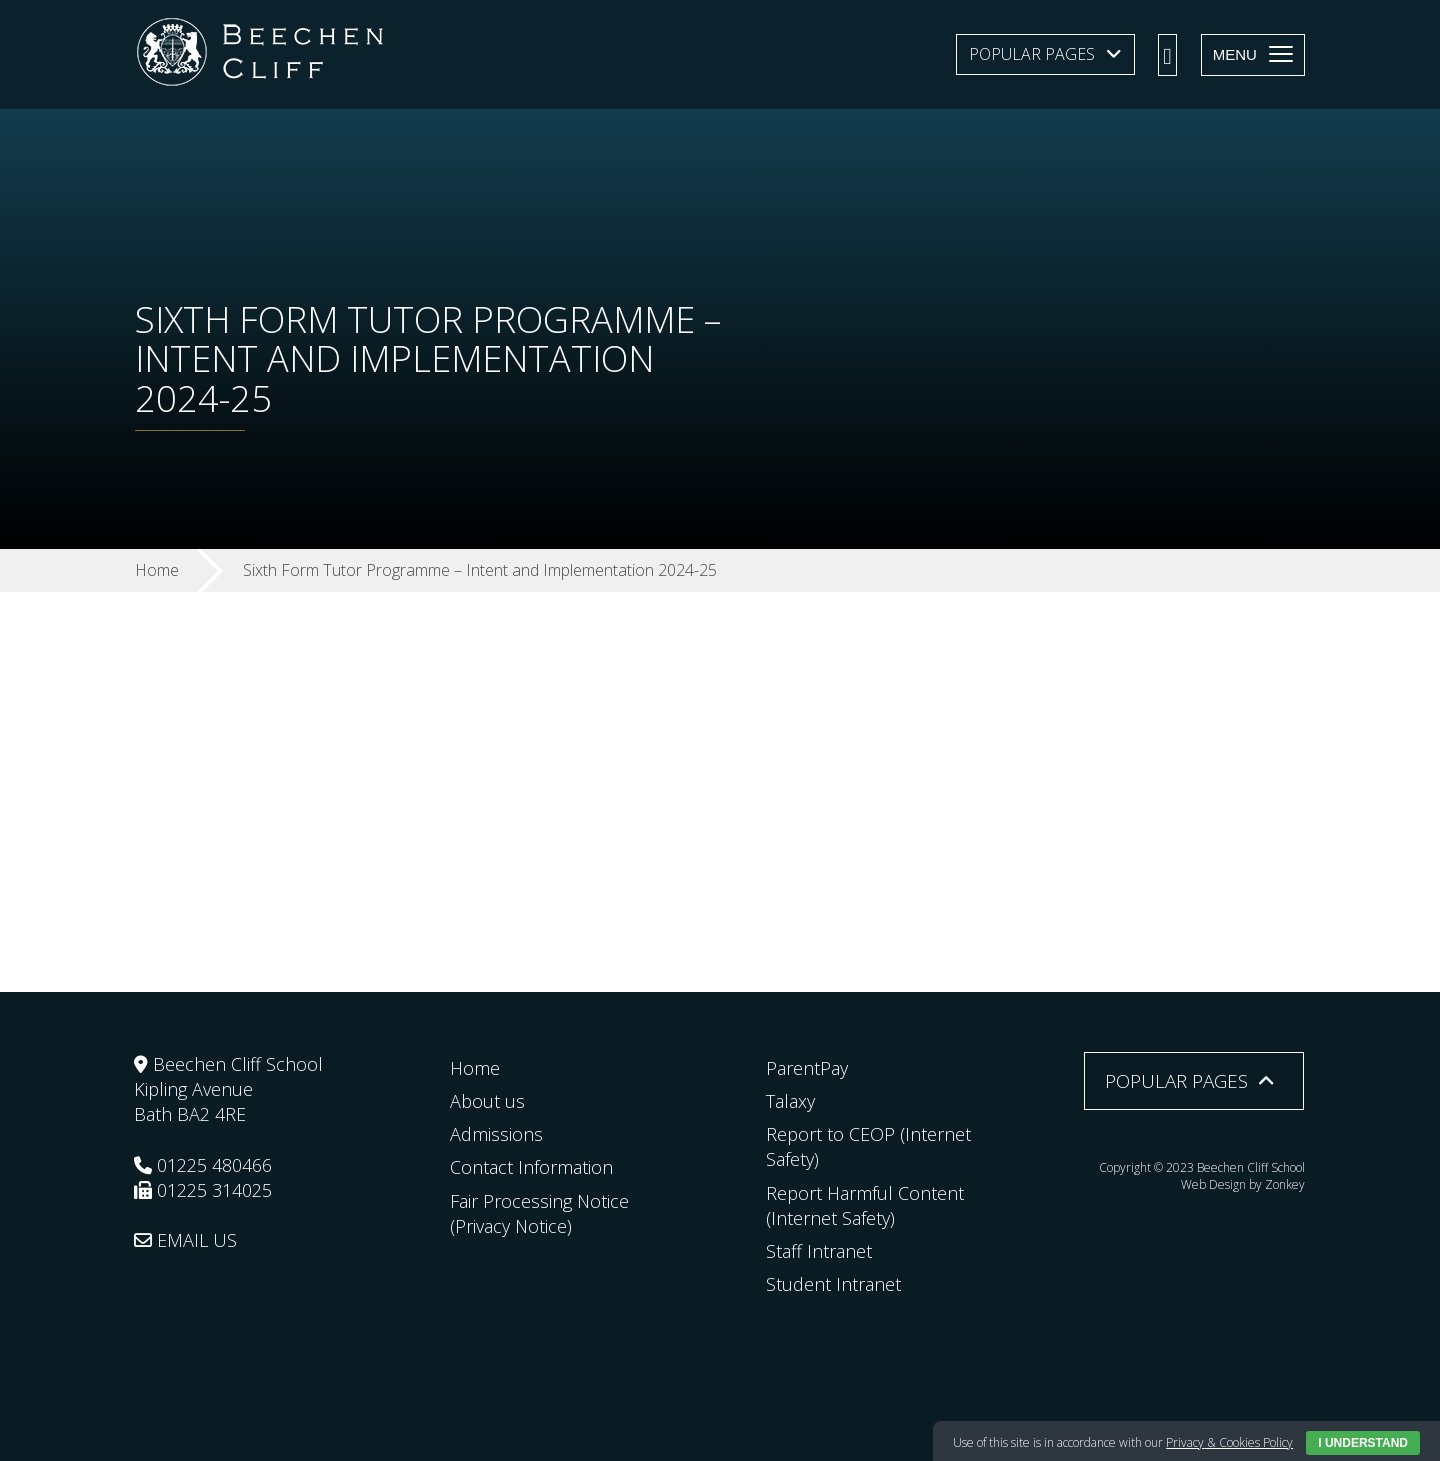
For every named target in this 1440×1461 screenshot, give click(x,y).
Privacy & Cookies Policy (1229, 1442)
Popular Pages (1032, 54)
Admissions (496, 1134)
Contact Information (531, 1167)
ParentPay (807, 1068)
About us (487, 1101)
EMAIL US (185, 1240)
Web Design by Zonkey (1243, 1184)
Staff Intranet (819, 1251)
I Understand (1363, 1443)
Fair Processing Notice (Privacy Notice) (539, 1213)
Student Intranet (833, 1284)
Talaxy (790, 1101)
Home (475, 1068)
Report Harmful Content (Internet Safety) (865, 1205)
